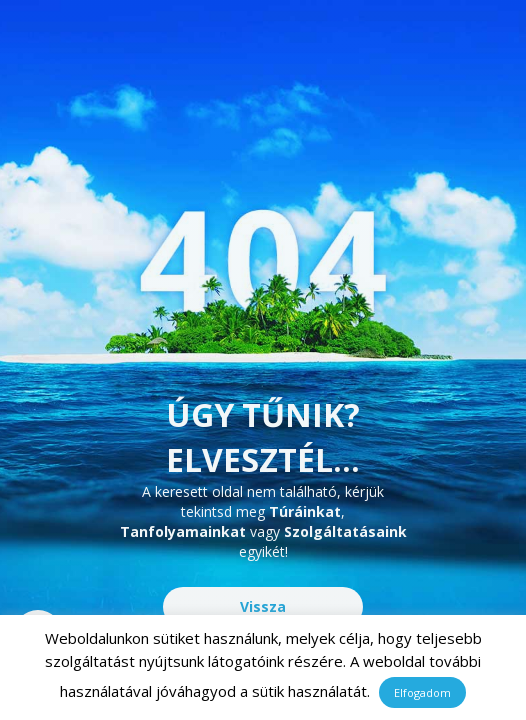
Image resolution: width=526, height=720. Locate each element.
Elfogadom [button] (422, 692)
